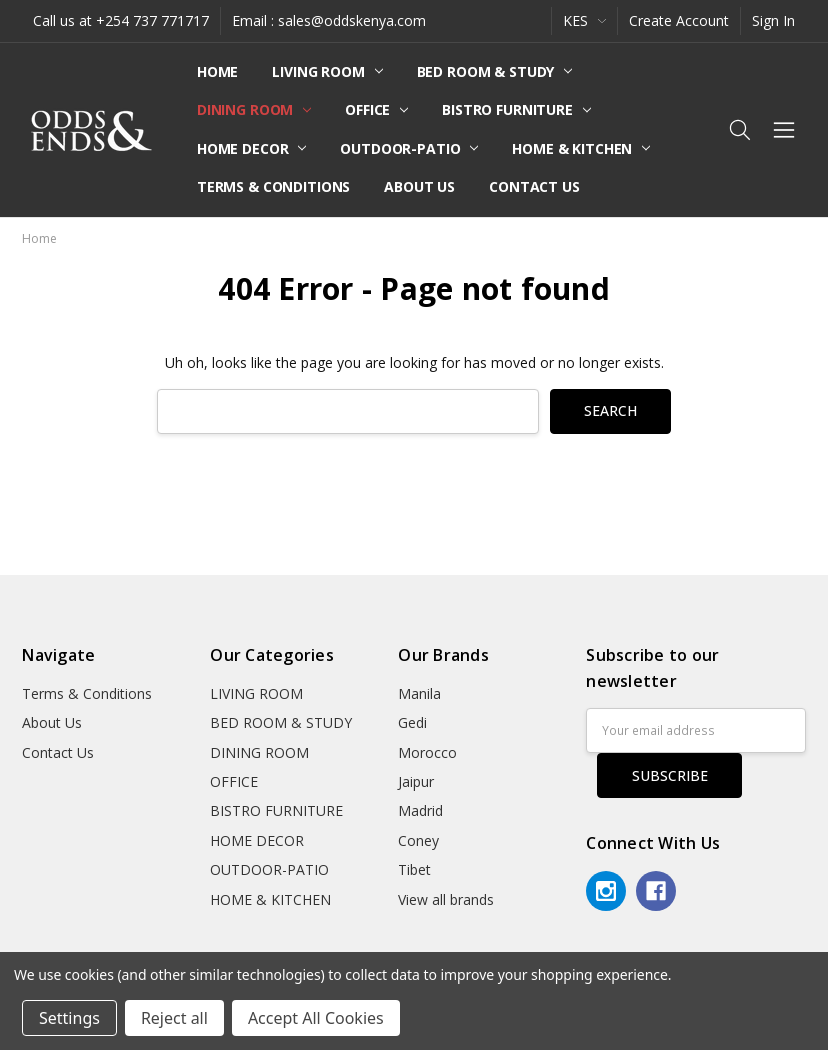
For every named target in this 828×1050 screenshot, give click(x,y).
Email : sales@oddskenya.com (329, 20)
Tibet (414, 869)
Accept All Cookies (316, 1018)
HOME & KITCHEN (581, 148)
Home (217, 71)
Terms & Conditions (273, 186)
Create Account (679, 20)
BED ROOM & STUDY (495, 71)
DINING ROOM (254, 109)
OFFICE (376, 109)
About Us (419, 186)
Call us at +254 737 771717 (121, 20)
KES (584, 20)
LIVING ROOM (327, 71)
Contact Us (534, 186)
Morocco (427, 752)
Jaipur (416, 781)
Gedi (412, 722)
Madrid (420, 810)
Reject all (174, 1018)
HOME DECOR (251, 148)
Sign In (773, 20)
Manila (419, 693)
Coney (418, 840)
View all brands (446, 899)
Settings (69, 1018)
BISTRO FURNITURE (516, 109)
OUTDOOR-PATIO (409, 148)
